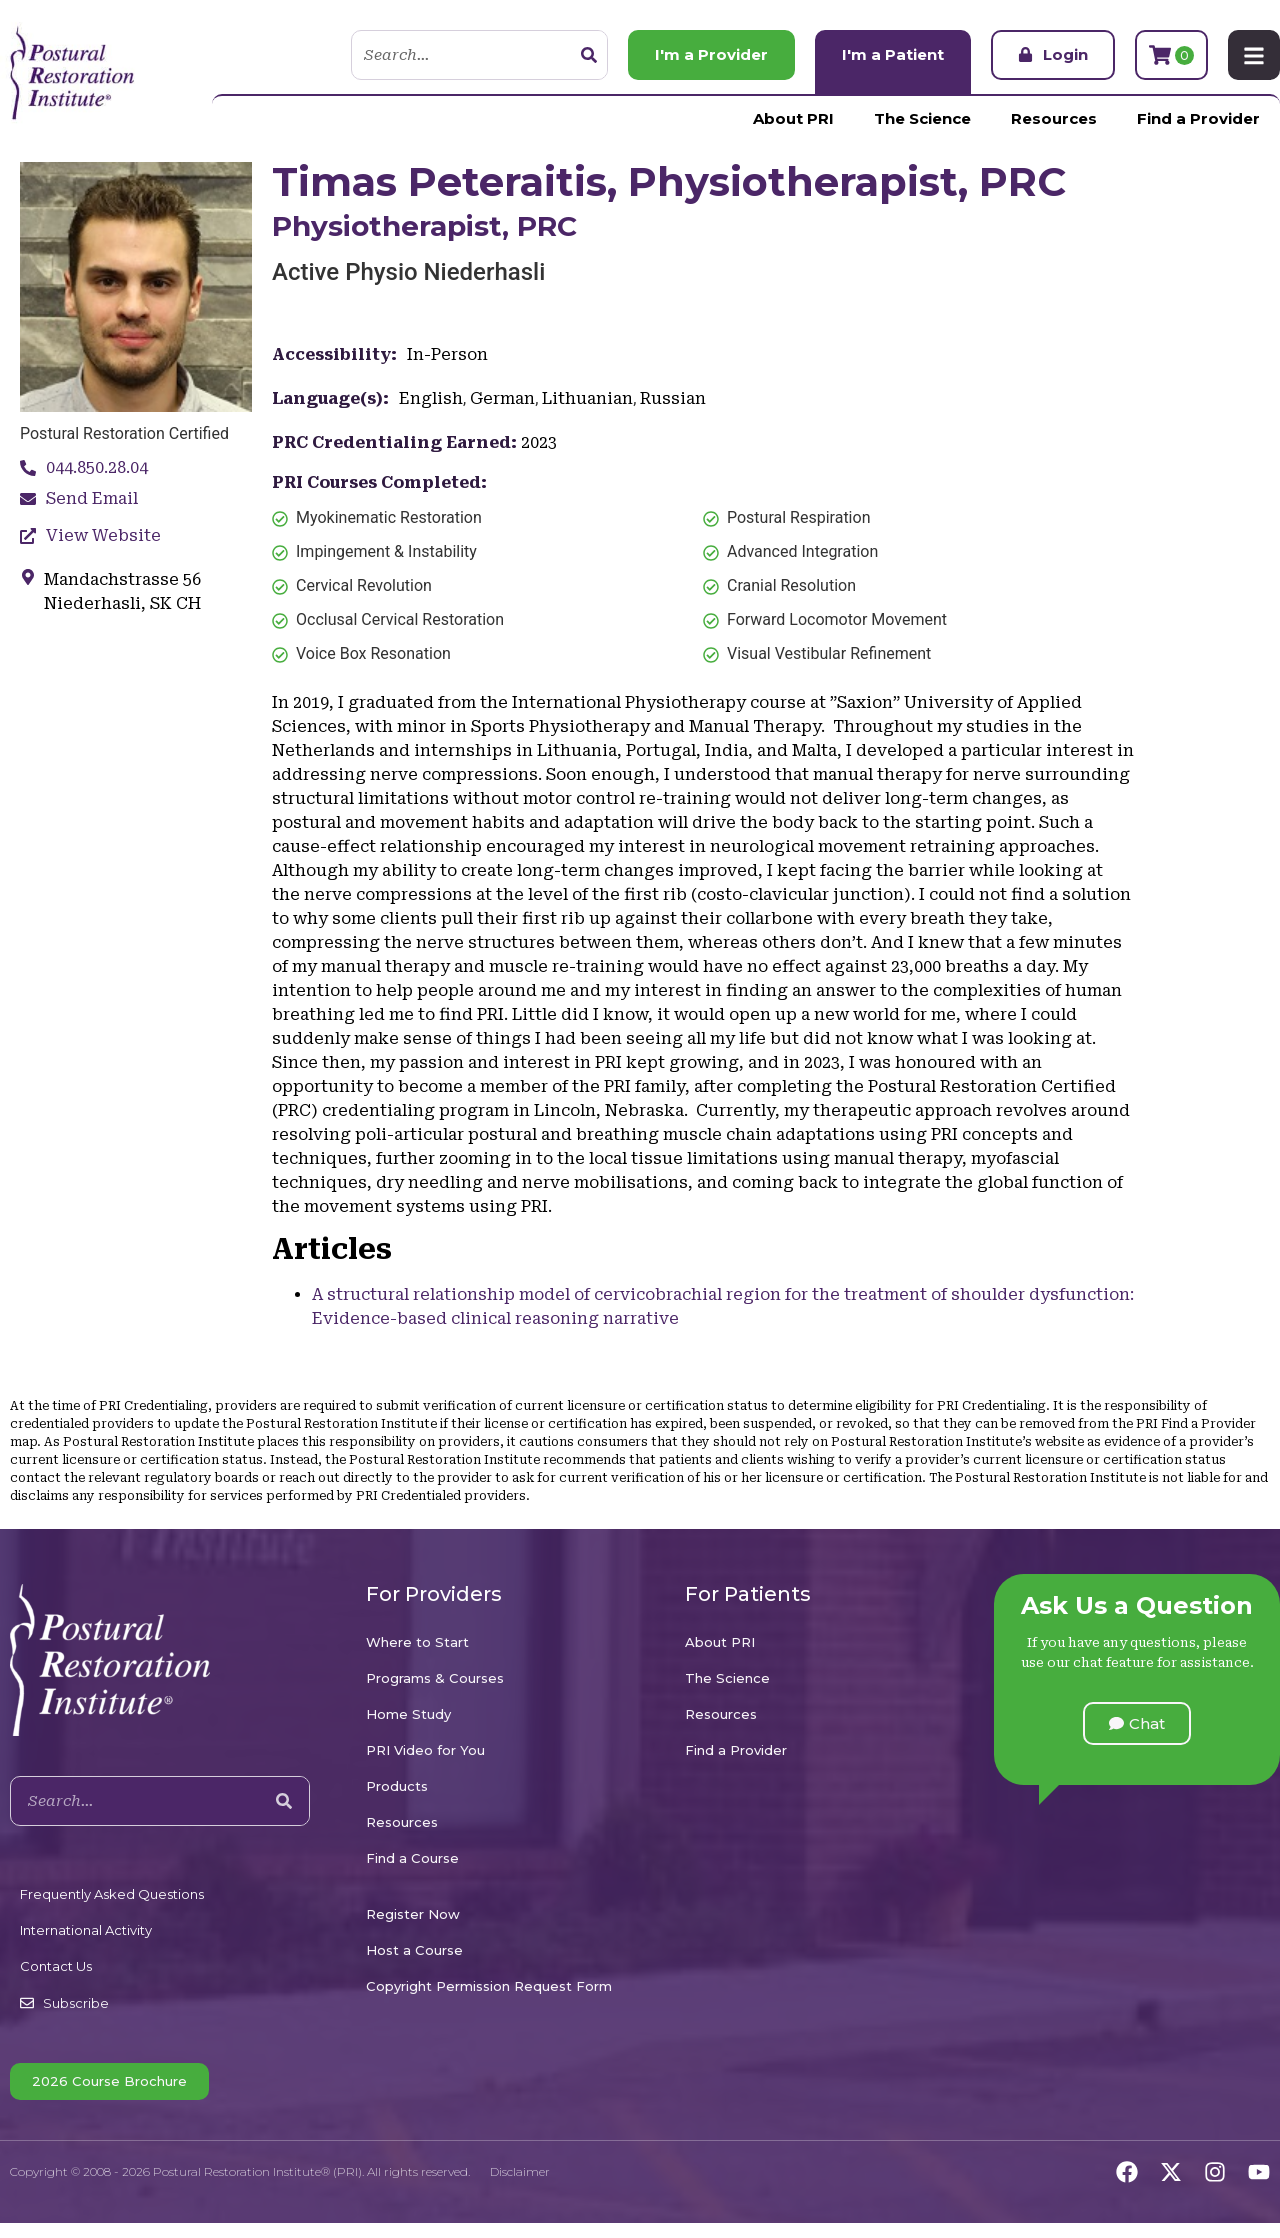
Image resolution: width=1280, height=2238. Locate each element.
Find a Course (412, 1858)
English (431, 398)
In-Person (447, 354)
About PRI (793, 118)
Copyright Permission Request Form (489, 1986)
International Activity (86, 1930)
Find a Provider (1198, 118)
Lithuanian (587, 398)
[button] (1137, 1723)
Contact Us (56, 1966)
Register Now (413, 1914)
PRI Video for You (425, 1750)
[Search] (589, 55)
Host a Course (414, 1950)
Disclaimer (520, 2171)
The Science (922, 118)
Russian (673, 398)
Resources (1054, 118)
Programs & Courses (435, 1678)
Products (397, 1786)
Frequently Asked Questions (112, 1894)
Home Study (408, 1714)
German (502, 398)
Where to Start (417, 1642)
